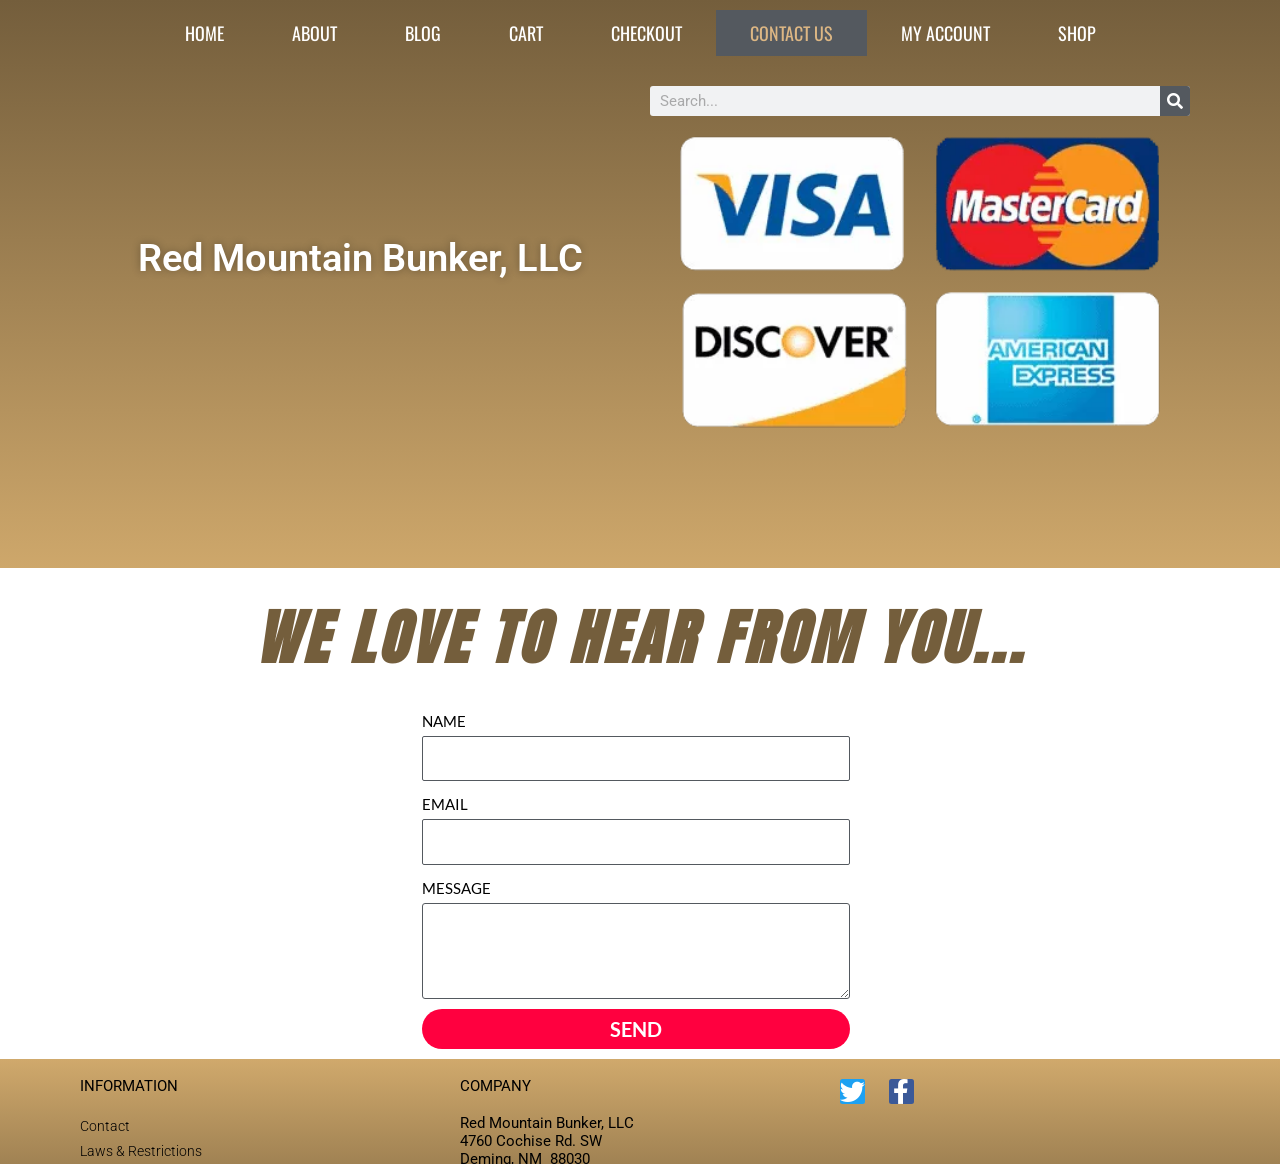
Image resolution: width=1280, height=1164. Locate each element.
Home (204, 33)
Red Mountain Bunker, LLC (360, 256)
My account (945, 33)
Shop (1077, 33)
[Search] (1175, 101)
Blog (423, 33)
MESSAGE (456, 888)
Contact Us (791, 33)
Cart (526, 33)
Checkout (646, 33)
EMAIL (445, 804)
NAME (444, 721)
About (314, 33)
